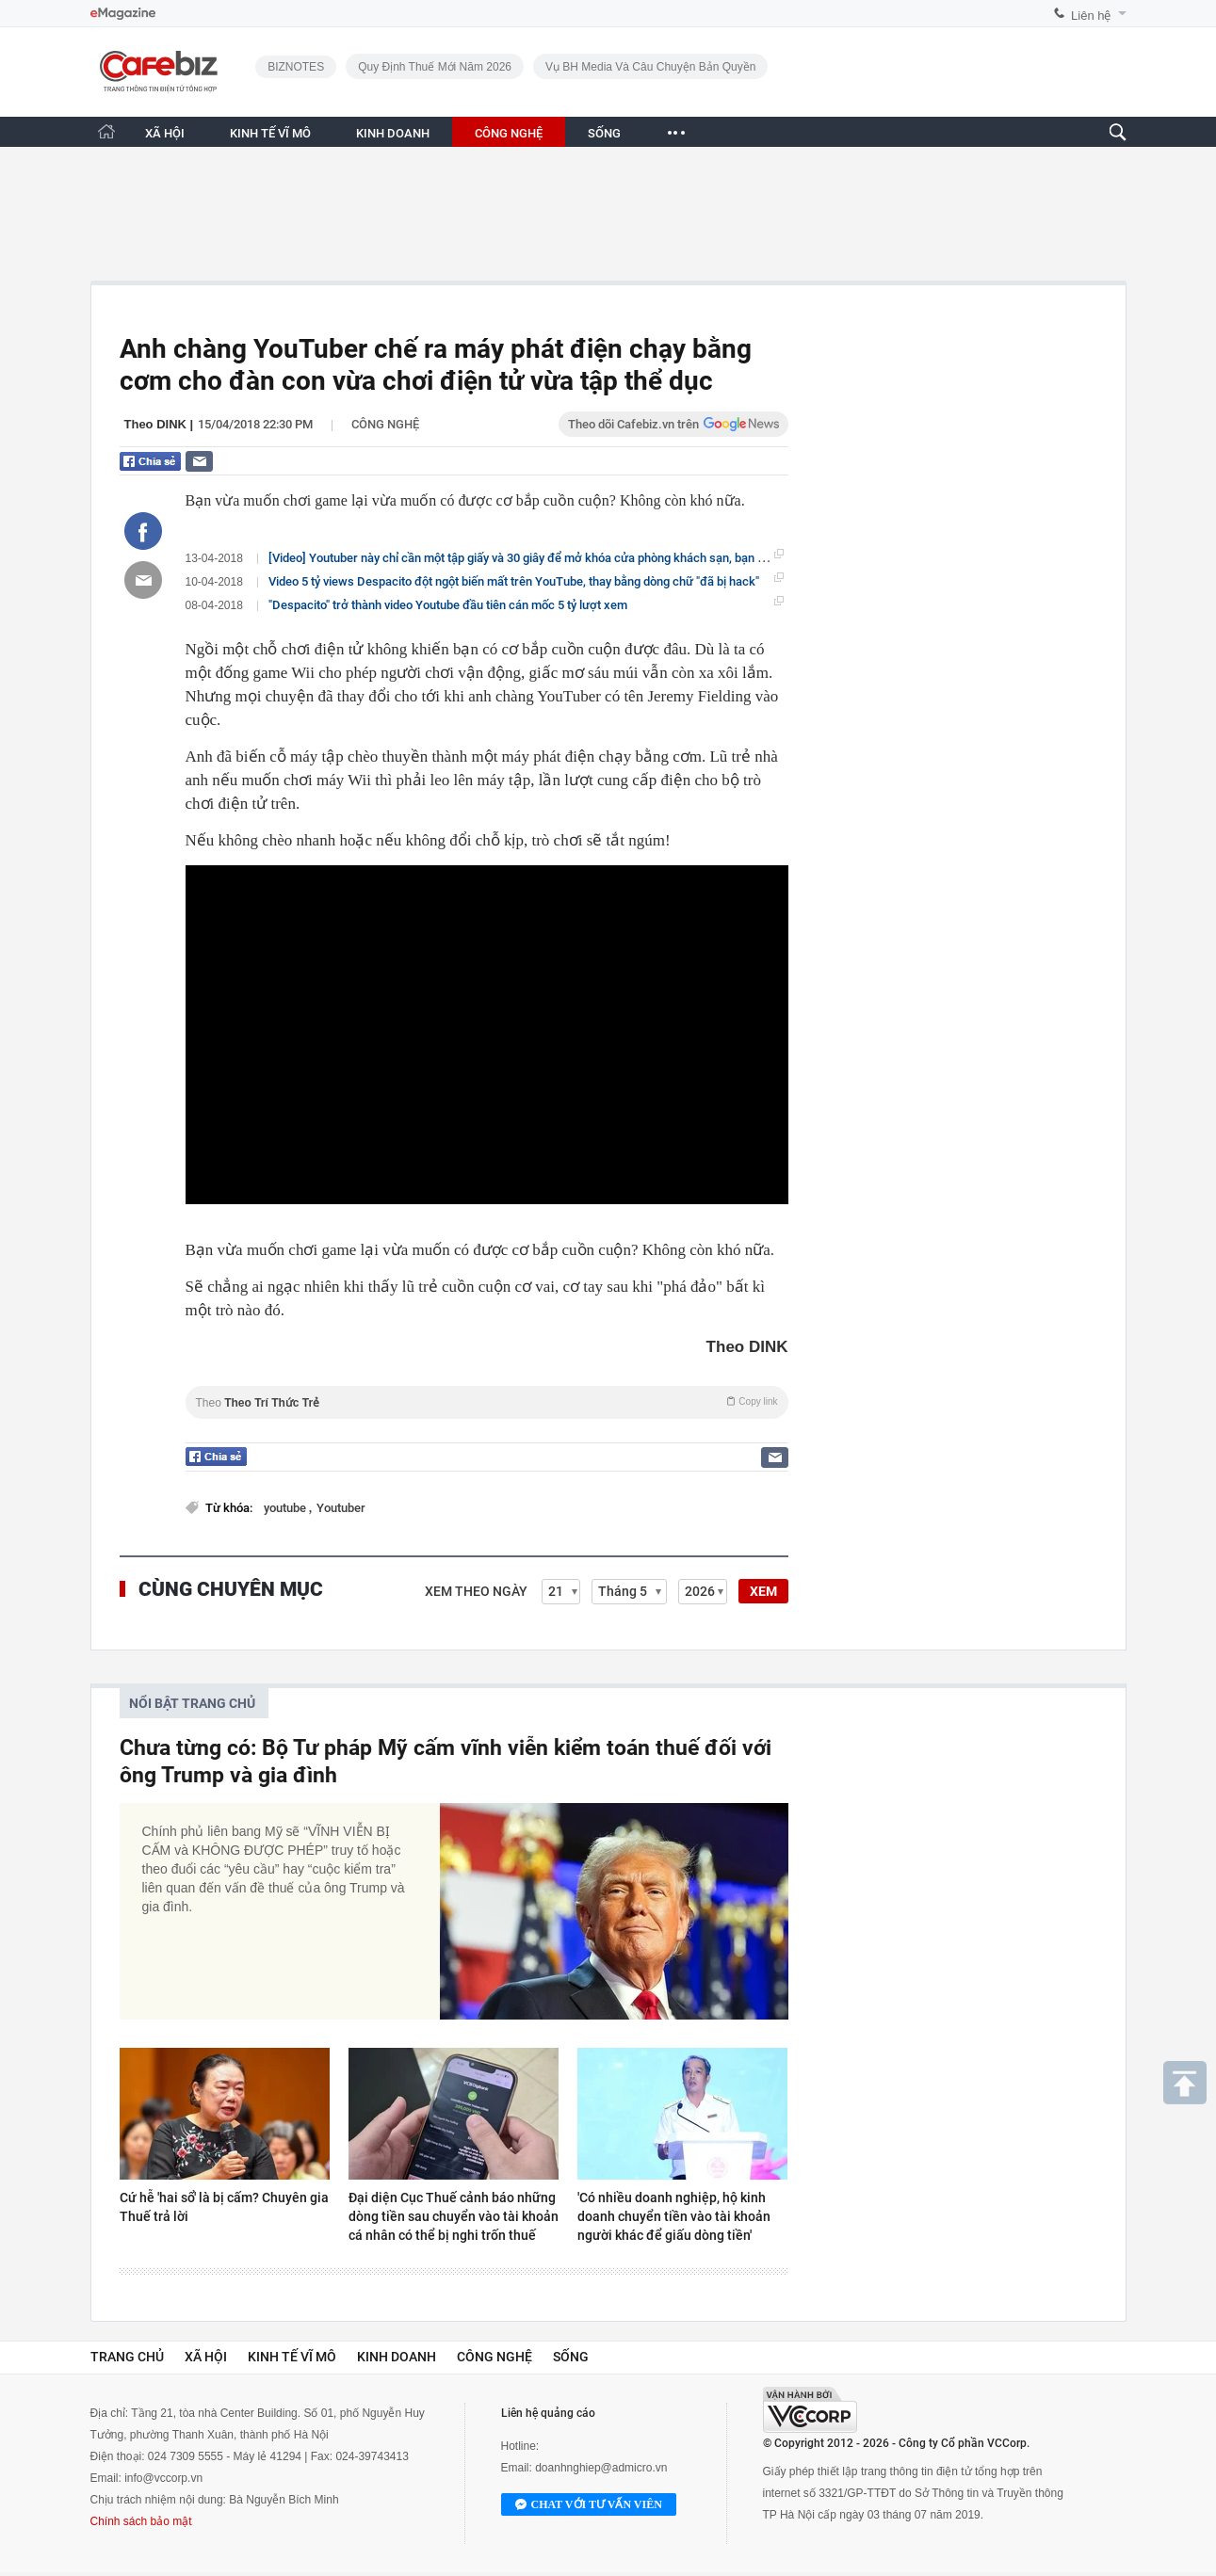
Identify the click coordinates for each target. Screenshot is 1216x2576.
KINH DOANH (393, 133)
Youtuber (340, 1508)
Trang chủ (127, 2356)
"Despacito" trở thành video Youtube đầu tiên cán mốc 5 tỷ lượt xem (447, 605)
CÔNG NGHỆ (509, 133)
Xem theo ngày (476, 1591)
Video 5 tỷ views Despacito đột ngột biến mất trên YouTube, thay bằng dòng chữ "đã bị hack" (513, 581)
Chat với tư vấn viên (588, 2505)
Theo (487, 1402)
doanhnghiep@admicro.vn (601, 2467)
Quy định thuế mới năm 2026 (434, 66)
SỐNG (604, 133)
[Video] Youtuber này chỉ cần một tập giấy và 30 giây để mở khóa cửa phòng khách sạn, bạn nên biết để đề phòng (568, 557)
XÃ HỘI (165, 133)
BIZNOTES (296, 66)
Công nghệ (385, 424)
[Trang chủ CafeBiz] (106, 131)
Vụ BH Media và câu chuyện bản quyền (650, 66)
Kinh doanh (396, 2356)
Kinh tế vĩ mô (292, 2356)
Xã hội (206, 2356)
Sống (571, 2356)
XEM (763, 1591)
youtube (286, 1508)
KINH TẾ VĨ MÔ (270, 133)
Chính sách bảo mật (141, 2521)
